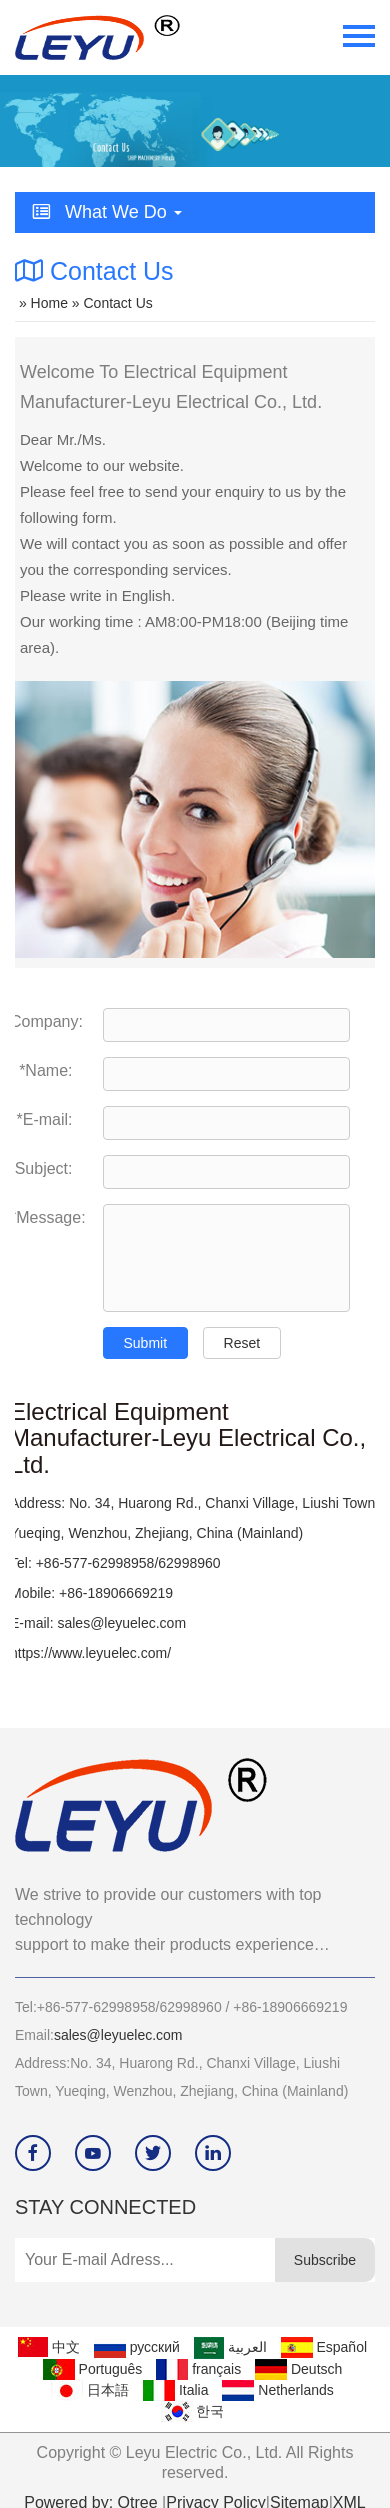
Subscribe (325, 2260)
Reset (242, 1343)
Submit (146, 1343)
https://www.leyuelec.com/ (90, 1653)
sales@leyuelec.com (121, 1623)
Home (49, 303)
